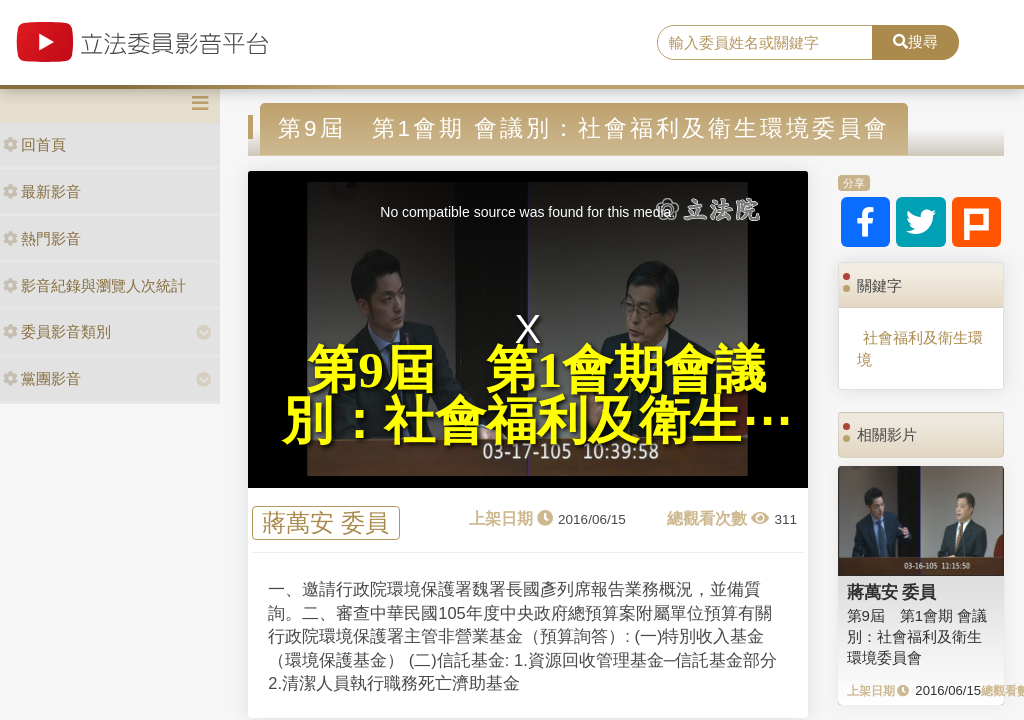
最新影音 (42, 191)
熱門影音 (42, 238)
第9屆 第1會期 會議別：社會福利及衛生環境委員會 (917, 637)
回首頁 (34, 144)
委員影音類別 (57, 331)
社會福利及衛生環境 (920, 348)
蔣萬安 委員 (325, 523)
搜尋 (915, 41)
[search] (765, 43)
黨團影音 (42, 378)
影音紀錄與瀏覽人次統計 (94, 285)
